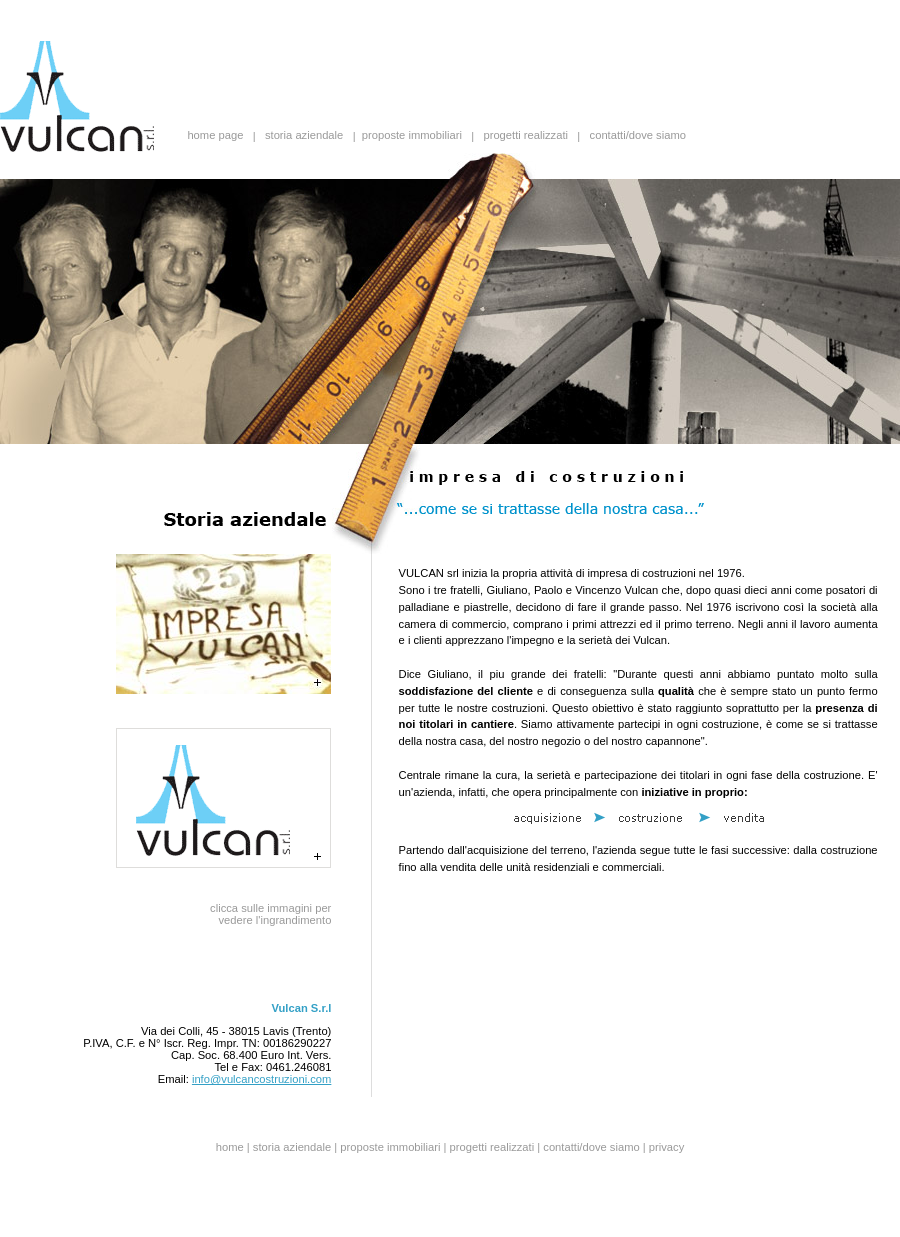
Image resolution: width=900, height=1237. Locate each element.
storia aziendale (304, 136)
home (230, 1147)
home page (215, 136)
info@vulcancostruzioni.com (261, 1079)
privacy (666, 1147)
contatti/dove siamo (638, 136)
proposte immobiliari (412, 136)
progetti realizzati (525, 136)
